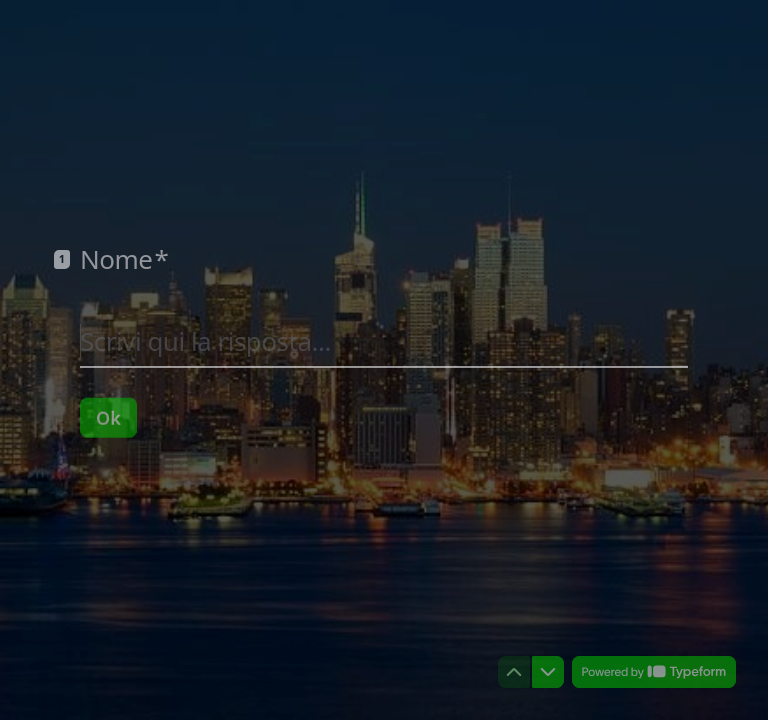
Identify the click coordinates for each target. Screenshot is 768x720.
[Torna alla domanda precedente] (514, 672)
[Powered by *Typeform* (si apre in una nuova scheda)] (654, 672)
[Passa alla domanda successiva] (548, 672)
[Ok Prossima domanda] (108, 417)
